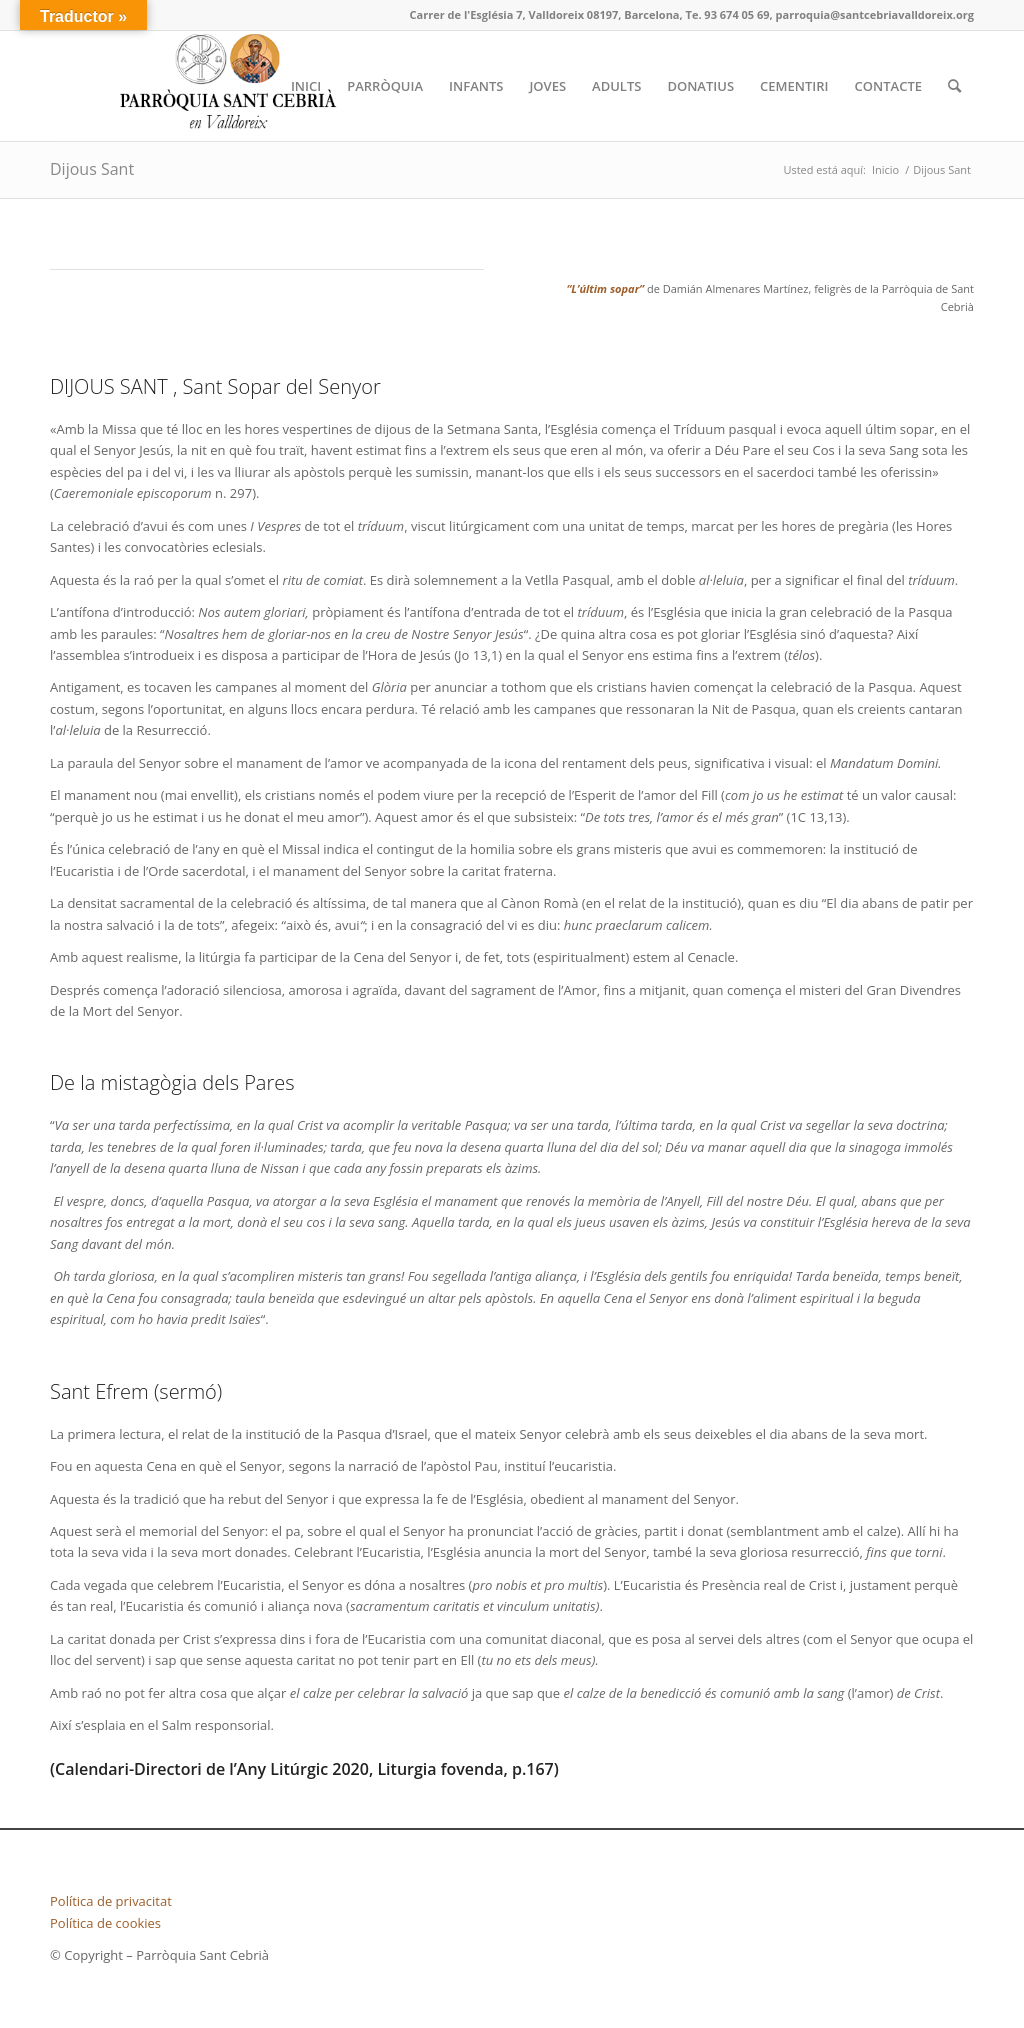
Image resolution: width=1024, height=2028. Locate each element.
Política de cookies (105, 1923)
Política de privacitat (111, 1901)
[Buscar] (954, 86)
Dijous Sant (92, 169)
